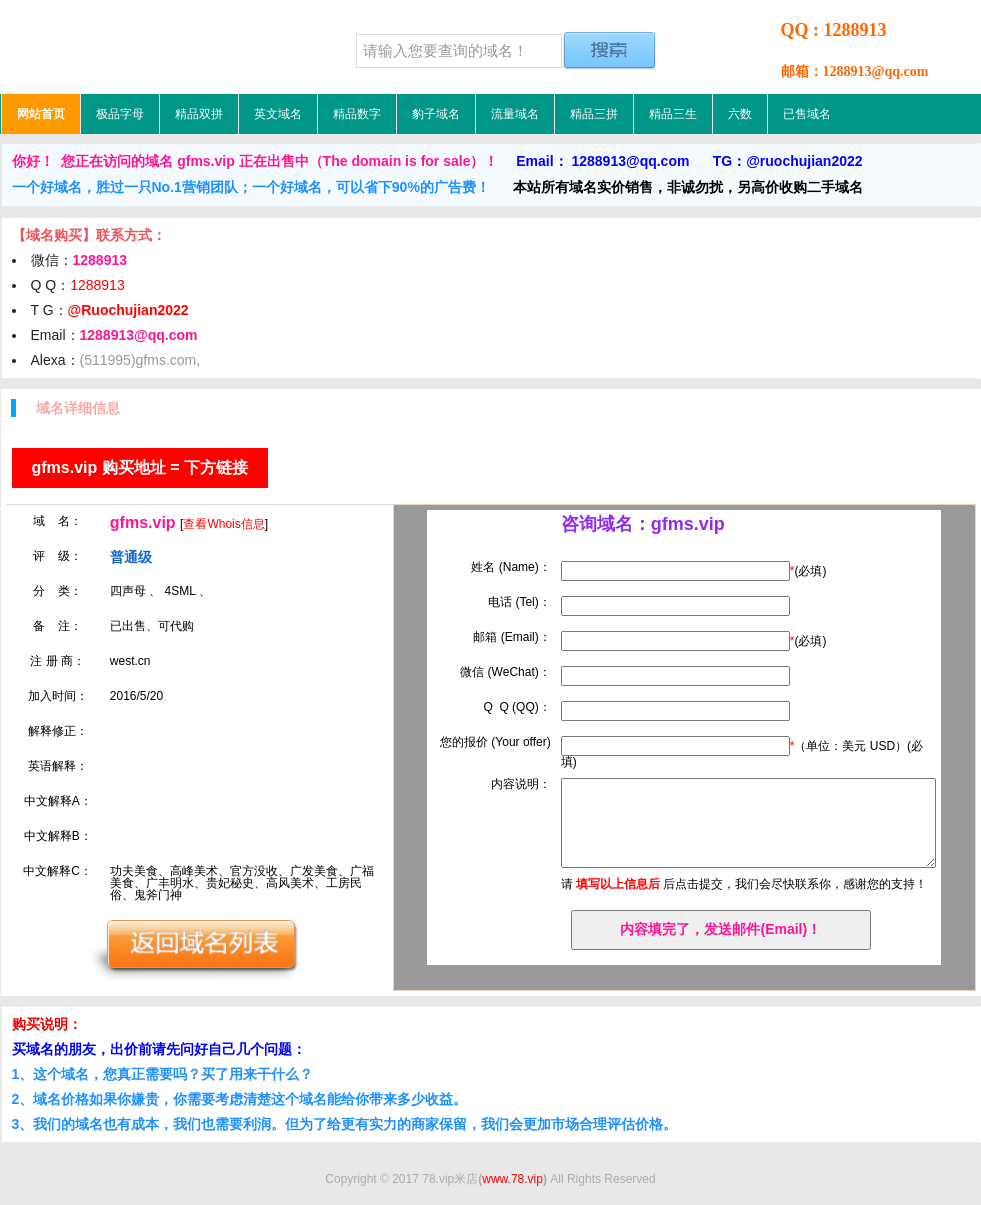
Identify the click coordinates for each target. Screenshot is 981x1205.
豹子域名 (436, 114)
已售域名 (807, 114)
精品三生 (673, 114)
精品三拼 (594, 114)
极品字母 (120, 114)
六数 (740, 114)
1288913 (97, 285)
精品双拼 (199, 114)
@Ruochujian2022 (128, 310)
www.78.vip (512, 1179)
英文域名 (278, 114)
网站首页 (41, 114)
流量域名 (515, 114)
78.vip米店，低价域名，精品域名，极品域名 (126, 47)
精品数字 (357, 114)
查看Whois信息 (223, 524)
